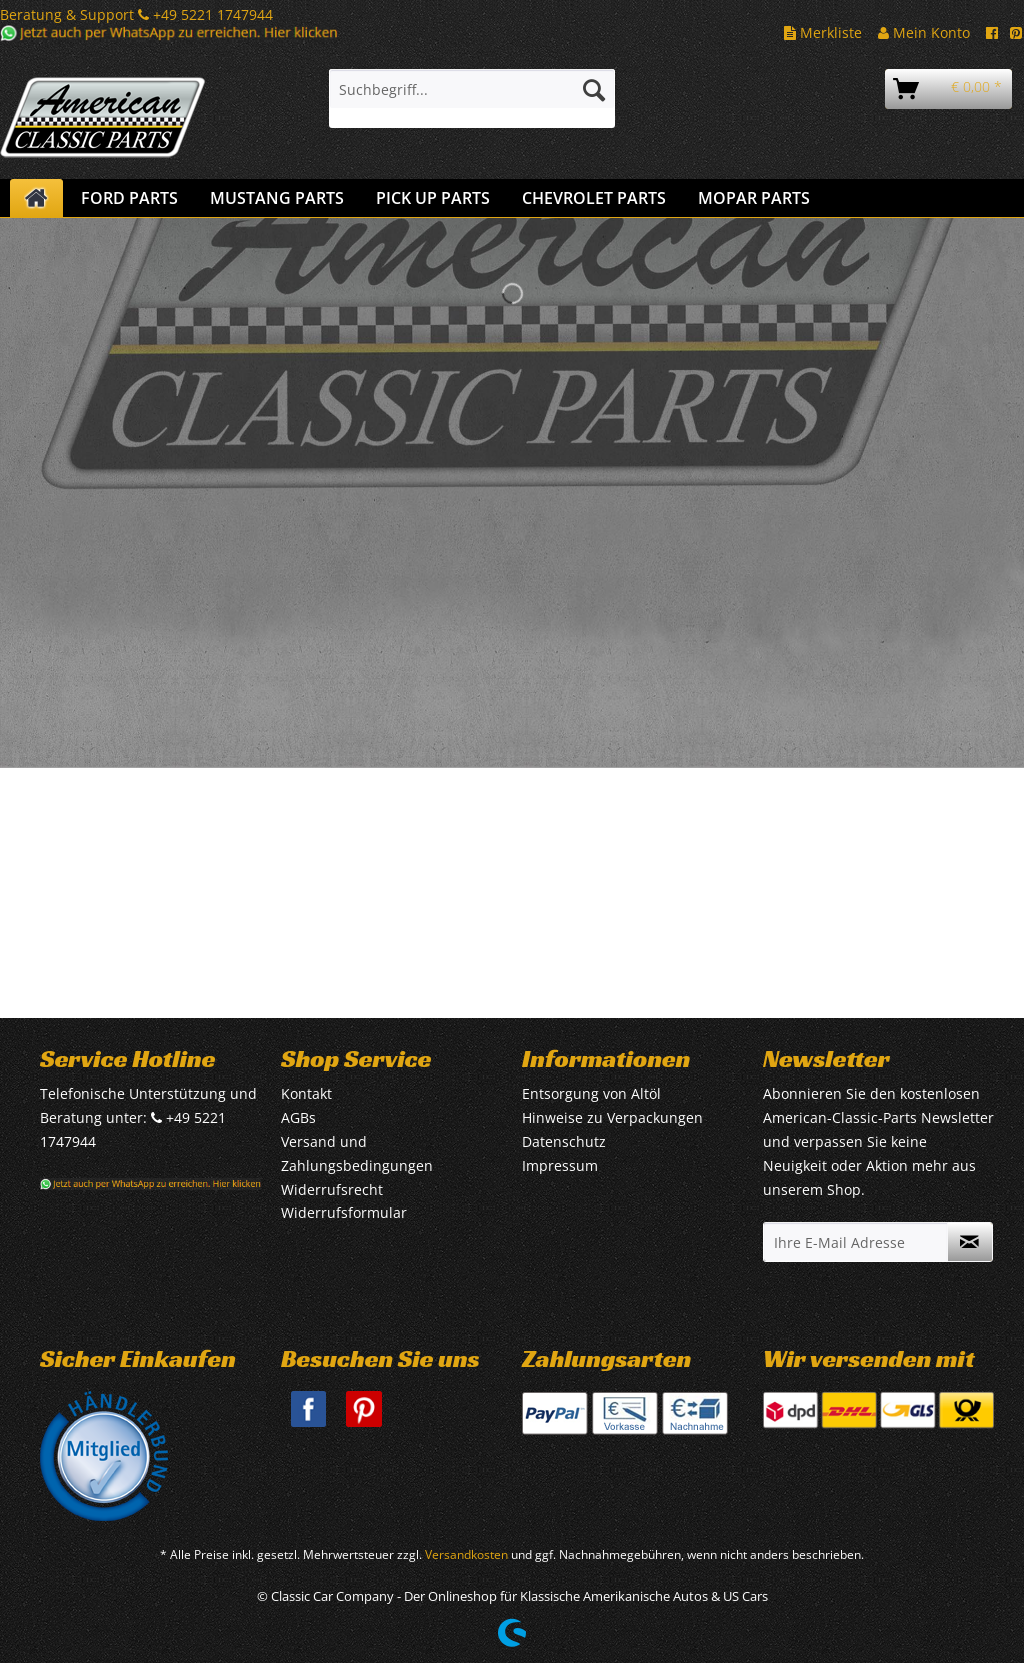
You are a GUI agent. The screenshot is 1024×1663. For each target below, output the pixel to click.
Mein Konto (924, 32)
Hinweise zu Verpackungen (612, 1117)
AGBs (298, 1117)
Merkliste (823, 32)
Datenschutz (564, 1141)
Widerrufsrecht (332, 1189)
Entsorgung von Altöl (591, 1093)
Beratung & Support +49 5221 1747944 (136, 14)
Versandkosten (466, 1554)
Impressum (560, 1165)
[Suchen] (594, 89)
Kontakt (306, 1093)
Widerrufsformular (344, 1212)
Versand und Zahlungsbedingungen (357, 1153)
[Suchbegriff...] (472, 89)
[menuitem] (472, 98)
